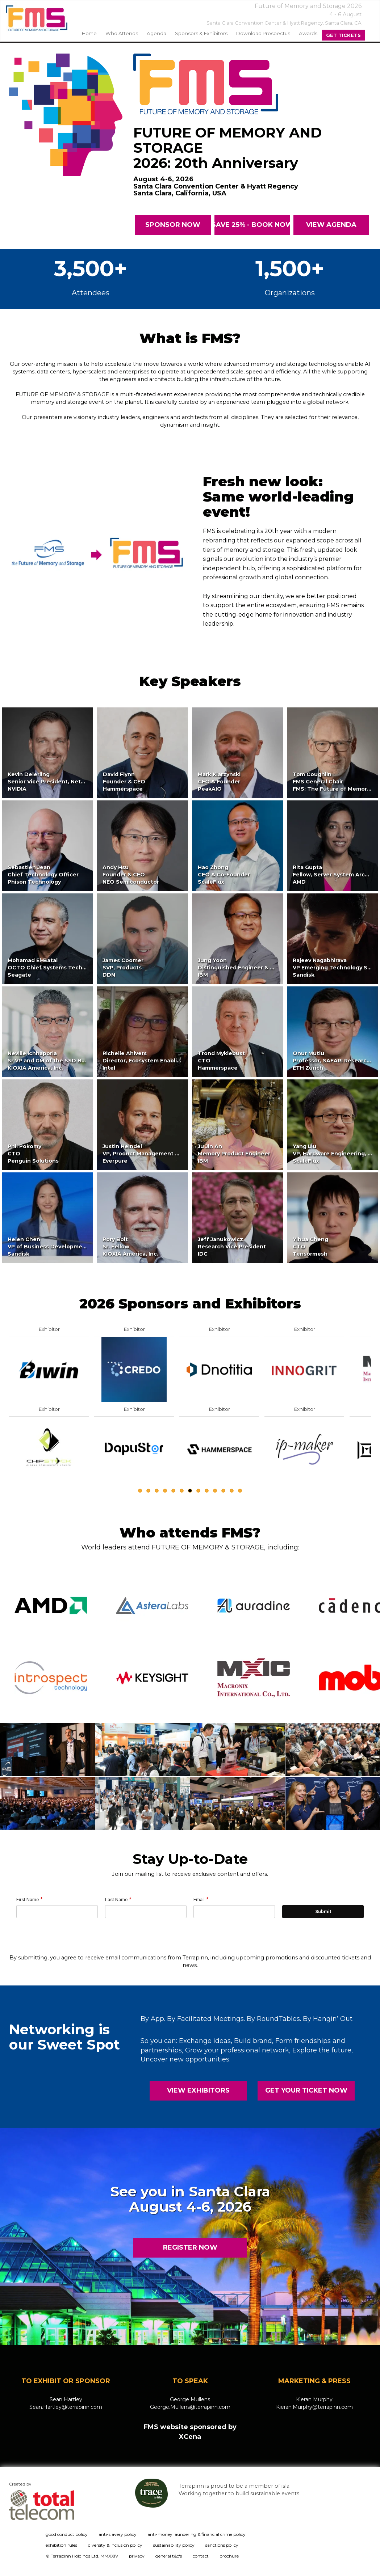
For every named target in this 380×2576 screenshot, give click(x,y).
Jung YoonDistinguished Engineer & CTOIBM (240, 967)
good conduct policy (67, 2534)
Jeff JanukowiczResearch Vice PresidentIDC (232, 1246)
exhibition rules (61, 2545)
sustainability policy (174, 2545)
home (89, 33)
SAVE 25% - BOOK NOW (252, 225)
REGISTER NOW (190, 2247)
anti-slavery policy (118, 2534)
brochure (229, 2556)
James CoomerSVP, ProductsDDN (123, 967)
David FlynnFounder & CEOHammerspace (124, 781)
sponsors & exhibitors (201, 33)
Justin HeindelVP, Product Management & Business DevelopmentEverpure (174, 1153)
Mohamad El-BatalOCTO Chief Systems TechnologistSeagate (56, 967)
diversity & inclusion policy (115, 2545)
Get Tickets (343, 35)
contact (201, 2556)
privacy (137, 2556)
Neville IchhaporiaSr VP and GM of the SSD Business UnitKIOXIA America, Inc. (62, 1060)
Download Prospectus (263, 33)
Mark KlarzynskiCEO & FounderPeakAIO (219, 781)
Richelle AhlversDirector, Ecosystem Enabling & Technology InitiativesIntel (177, 1060)
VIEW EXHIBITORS (198, 2090)
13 (240, 1491)
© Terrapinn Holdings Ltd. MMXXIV (82, 2556)
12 (232, 1491)
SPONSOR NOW (172, 225)
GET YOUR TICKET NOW (306, 2090)
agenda (156, 33)
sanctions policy (221, 2545)
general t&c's (168, 2556)
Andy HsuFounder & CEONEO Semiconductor (131, 874)
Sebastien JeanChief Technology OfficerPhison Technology (43, 874)
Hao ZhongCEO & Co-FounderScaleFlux (224, 874)
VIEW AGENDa (331, 225)
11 (223, 1491)
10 (215, 1491)
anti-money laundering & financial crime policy (196, 2534)
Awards (308, 33)
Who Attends (121, 33)
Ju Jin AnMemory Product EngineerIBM (234, 1153)
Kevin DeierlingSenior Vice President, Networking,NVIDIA (56, 781)
